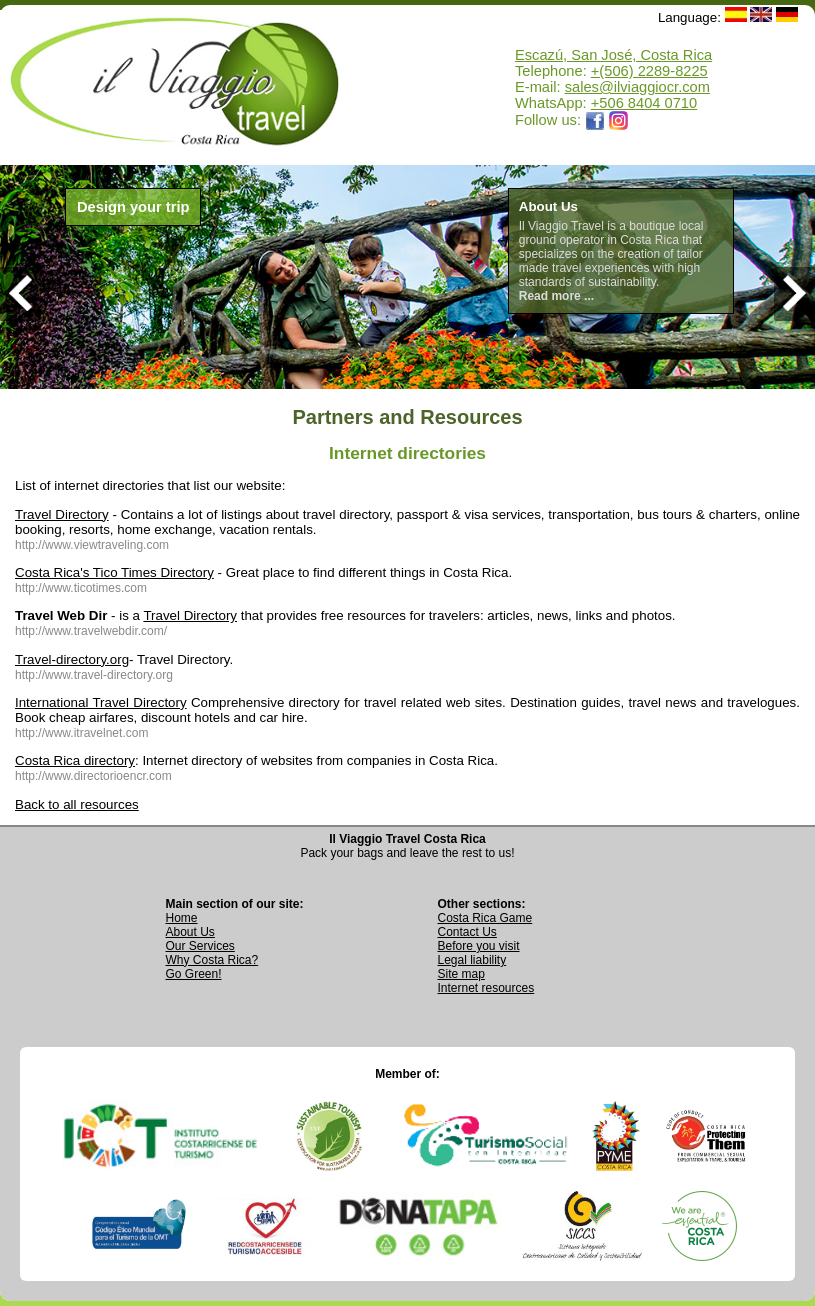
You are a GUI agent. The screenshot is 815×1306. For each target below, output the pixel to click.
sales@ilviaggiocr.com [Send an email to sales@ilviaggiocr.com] (637, 87)
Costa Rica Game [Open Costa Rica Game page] (485, 918)
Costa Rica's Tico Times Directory (114, 572)
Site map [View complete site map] (461, 974)
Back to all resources (77, 804)
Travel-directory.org (72, 659)
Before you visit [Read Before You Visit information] (479, 946)
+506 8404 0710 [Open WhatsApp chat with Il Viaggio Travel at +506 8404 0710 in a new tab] (644, 103)
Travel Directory (62, 514)
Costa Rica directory (75, 760)
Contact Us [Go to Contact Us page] (467, 932)
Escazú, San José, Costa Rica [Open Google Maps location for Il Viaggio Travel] (613, 55)
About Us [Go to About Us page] (190, 932)
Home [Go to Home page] (182, 918)
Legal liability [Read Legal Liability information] (472, 960)
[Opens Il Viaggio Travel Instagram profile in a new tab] (619, 120)
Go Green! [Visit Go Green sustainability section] (194, 974)
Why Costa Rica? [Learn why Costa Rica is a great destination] (212, 960)
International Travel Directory (101, 702)
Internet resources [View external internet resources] (486, 988)
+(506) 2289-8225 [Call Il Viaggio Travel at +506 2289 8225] (649, 71)
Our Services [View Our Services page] (200, 946)
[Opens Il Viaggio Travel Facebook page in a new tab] (595, 120)
